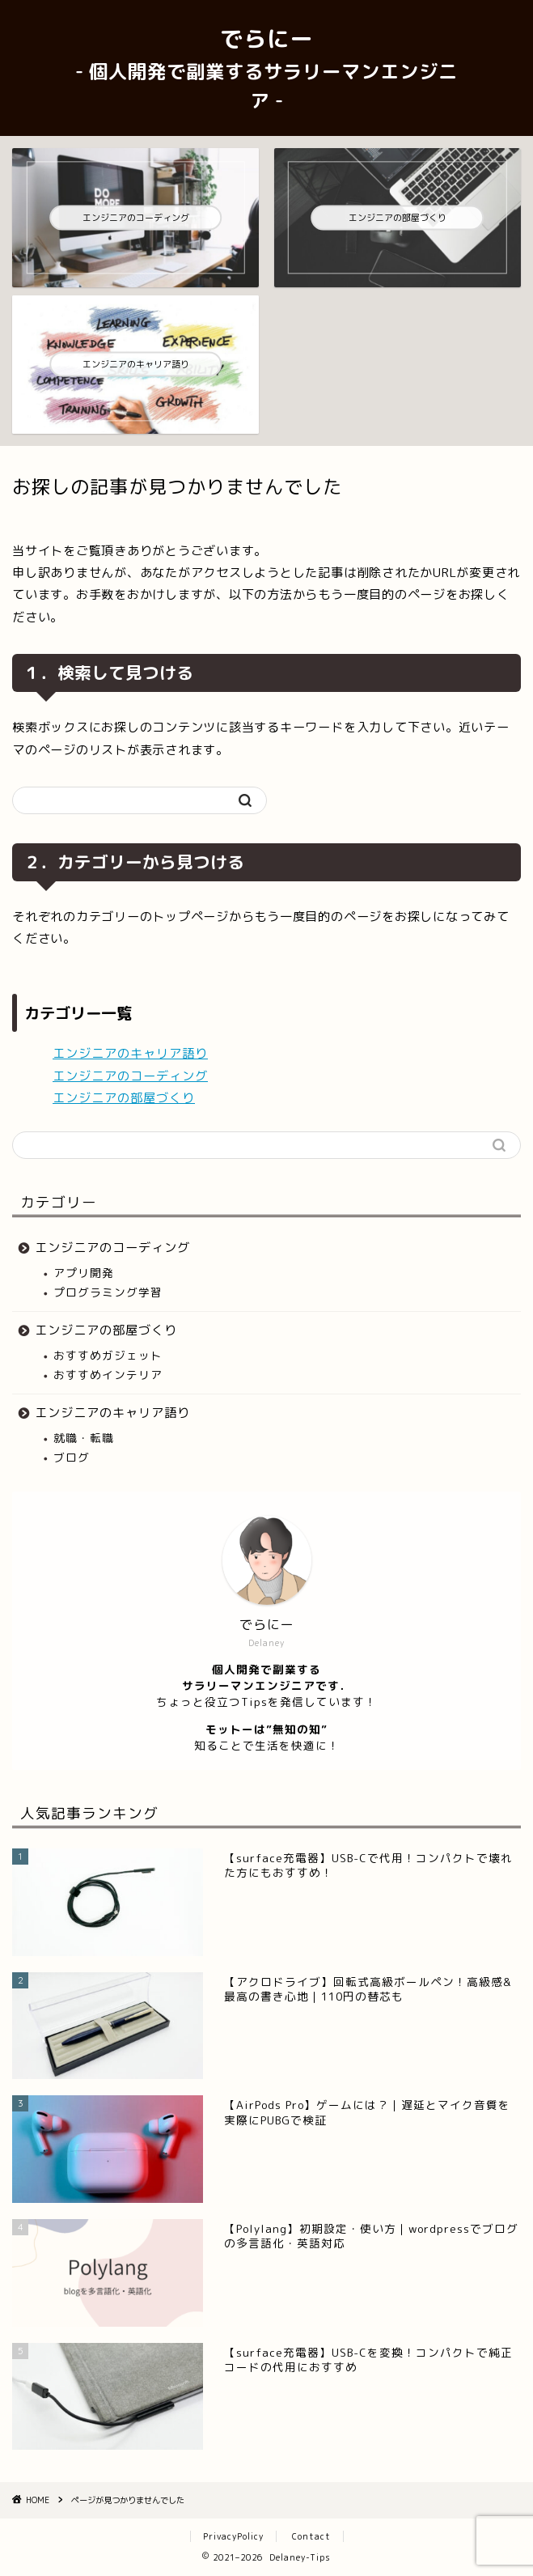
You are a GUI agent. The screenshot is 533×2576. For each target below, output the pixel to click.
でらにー (266, 68)
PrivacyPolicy (233, 2536)
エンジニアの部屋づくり (124, 1097)
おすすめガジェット (108, 1355)
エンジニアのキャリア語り (130, 1053)
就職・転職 (83, 1437)
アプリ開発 (83, 1272)
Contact (311, 2536)
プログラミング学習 (108, 1292)
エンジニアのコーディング (130, 1075)
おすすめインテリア (108, 1374)
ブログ (71, 1457)
